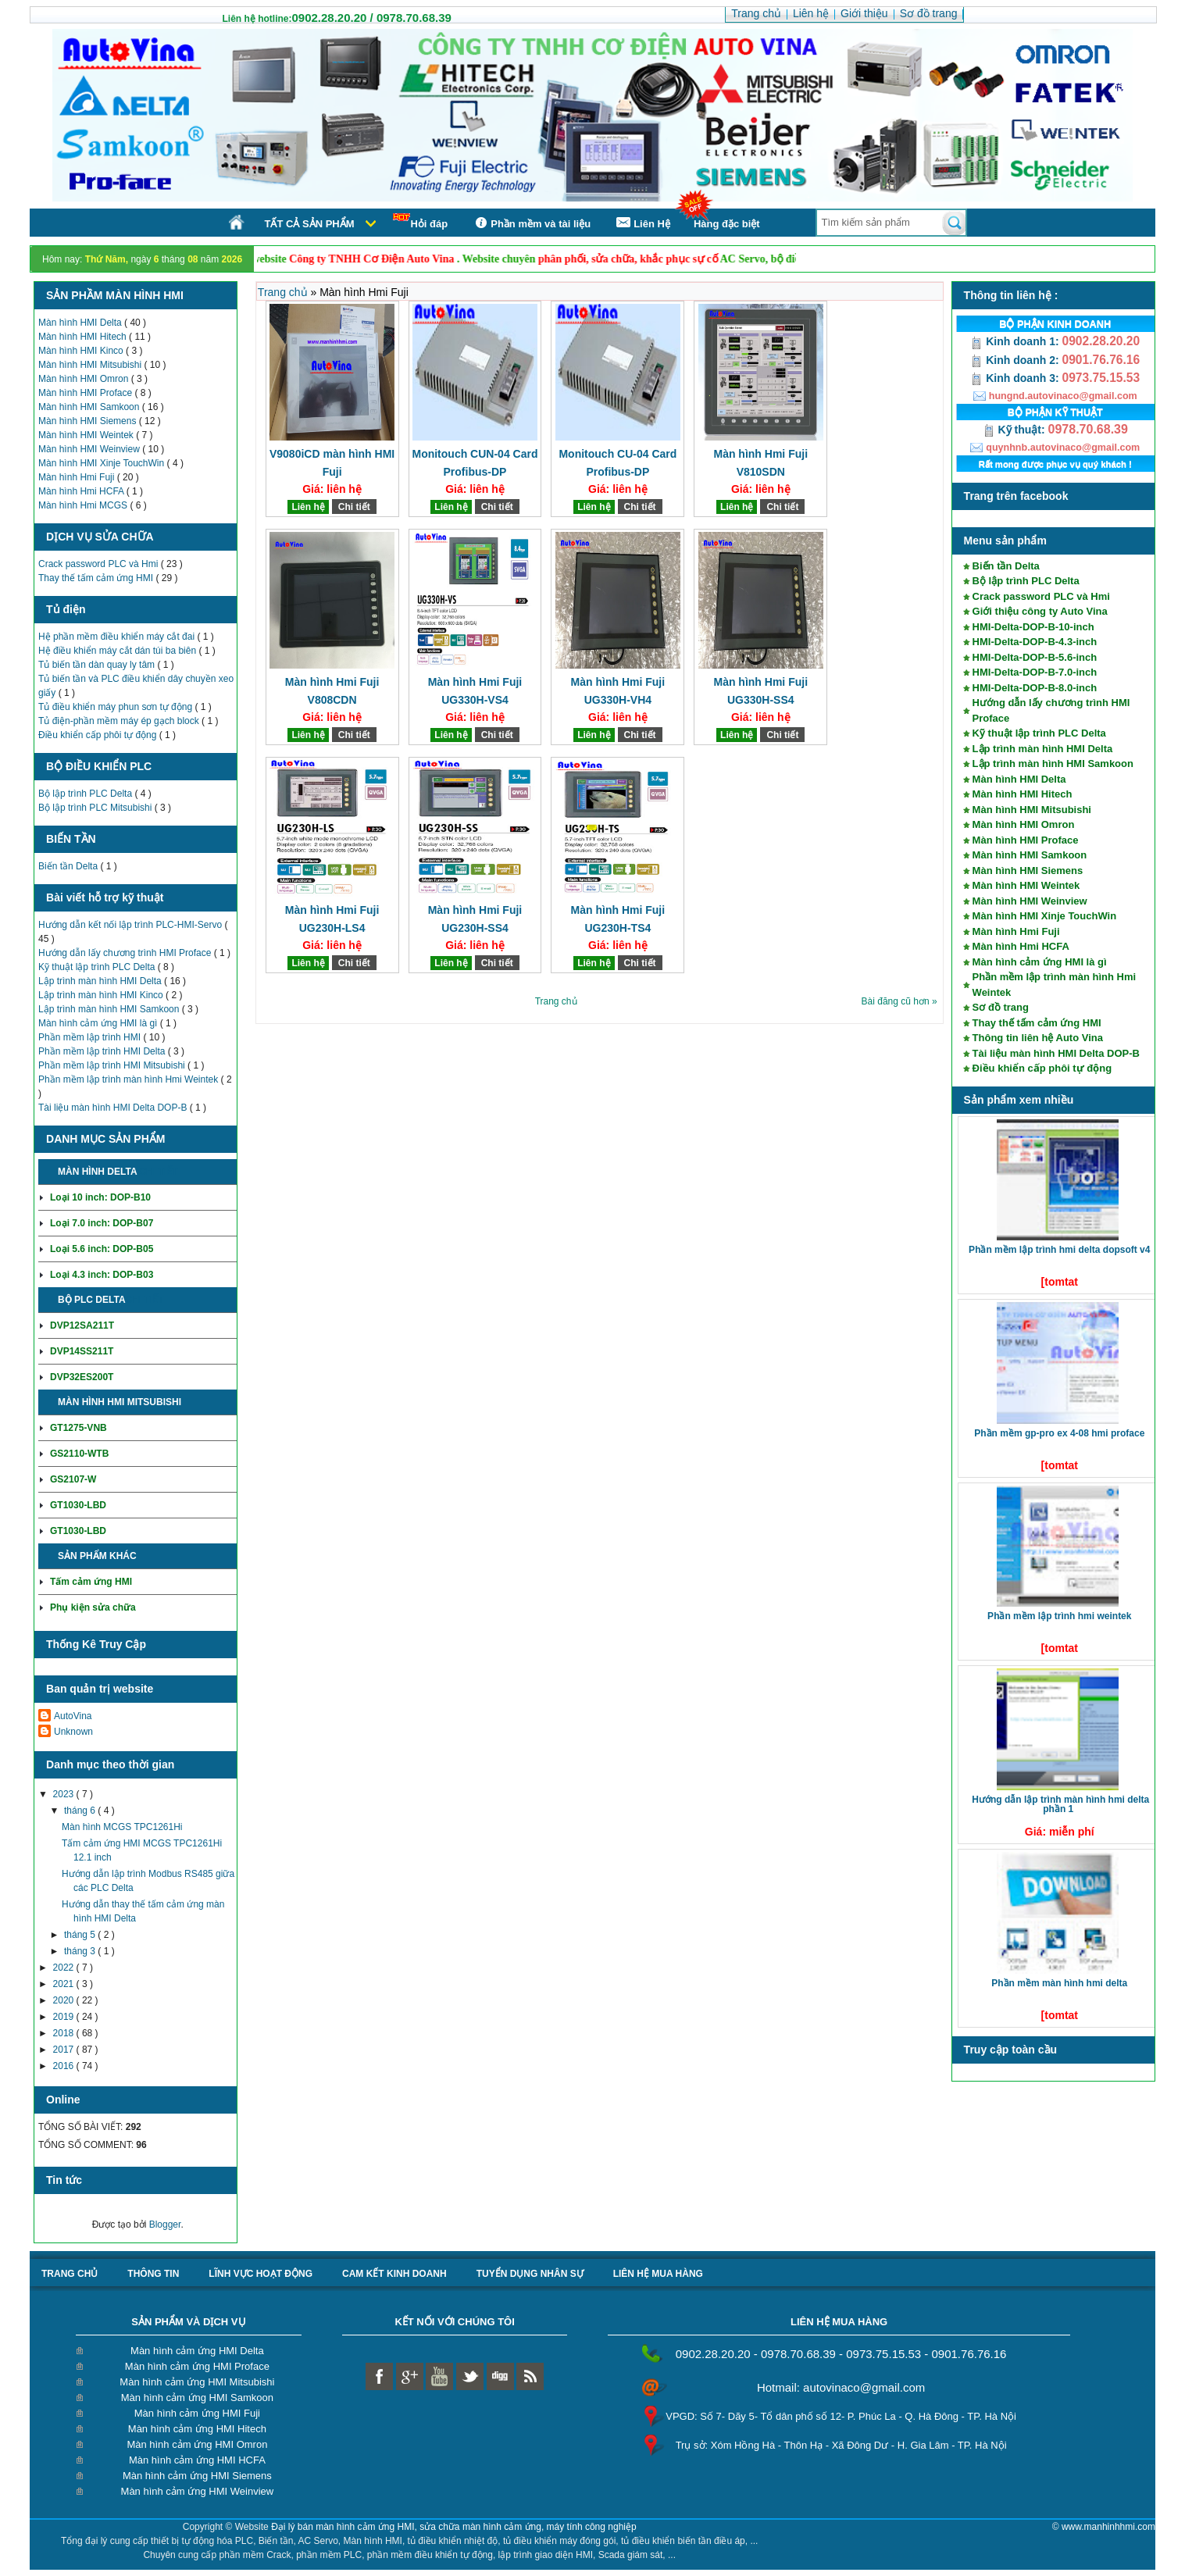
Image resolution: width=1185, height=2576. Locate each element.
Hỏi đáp (420, 221)
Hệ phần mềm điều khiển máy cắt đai (117, 636)
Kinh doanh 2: (1016, 360)
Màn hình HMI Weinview (90, 449)
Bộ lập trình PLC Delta (86, 793)
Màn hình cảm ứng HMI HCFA (197, 2460)
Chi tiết (158, 1171)
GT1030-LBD (78, 1505)
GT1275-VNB (78, 1427)
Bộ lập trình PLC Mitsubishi (96, 807)
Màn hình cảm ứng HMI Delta (197, 2351)
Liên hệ (307, 506)
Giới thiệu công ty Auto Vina (1040, 611)
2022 (65, 1967)
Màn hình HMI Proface (86, 392)
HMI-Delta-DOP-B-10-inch (1033, 627)
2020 (65, 2000)
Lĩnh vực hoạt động (260, 2273)
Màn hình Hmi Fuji (77, 477)
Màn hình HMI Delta (81, 322)
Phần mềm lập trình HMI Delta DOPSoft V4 (1059, 1249)
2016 (65, 2065)
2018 (65, 2033)
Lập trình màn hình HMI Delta (101, 981)
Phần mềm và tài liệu (531, 223)
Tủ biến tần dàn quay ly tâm (97, 664)
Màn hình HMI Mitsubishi (91, 364)
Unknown (73, 1731)
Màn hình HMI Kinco (82, 350)
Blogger (165, 2224)
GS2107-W (73, 1479)
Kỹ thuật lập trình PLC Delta (98, 967)
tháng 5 (81, 1934)
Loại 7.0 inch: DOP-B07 (101, 1223)
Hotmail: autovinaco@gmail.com (841, 2387)
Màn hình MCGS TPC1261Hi (122, 1826)
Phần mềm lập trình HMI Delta (103, 1051)
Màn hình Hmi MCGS (84, 505)
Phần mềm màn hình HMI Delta (1059, 1983)
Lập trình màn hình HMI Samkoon (110, 1009)
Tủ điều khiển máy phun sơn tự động (116, 706)
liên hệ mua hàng (658, 2273)
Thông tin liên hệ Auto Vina (1038, 1038)
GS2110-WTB (79, 1453)
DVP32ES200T (81, 1377)
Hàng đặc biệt (727, 224)
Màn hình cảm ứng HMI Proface (197, 2366)
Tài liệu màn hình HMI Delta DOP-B (114, 1107)
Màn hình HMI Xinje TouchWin (102, 463)
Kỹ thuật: (1015, 429)
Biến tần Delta (69, 866)
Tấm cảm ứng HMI (91, 1581)
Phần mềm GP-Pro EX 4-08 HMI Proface (1059, 1433)
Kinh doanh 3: (1016, 378)
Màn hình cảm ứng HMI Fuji (197, 2413)
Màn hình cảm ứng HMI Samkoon (197, 2397)
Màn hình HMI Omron (84, 378)
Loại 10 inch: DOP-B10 (100, 1197)
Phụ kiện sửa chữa (93, 1607)
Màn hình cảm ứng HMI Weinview (197, 2491)
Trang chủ (284, 292)
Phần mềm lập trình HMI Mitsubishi (112, 1065)
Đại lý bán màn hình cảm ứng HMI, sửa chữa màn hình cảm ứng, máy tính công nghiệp (454, 2526)
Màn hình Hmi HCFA (82, 491)
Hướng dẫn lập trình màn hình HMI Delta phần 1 (1060, 1804)
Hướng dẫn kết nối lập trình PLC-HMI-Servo (131, 924)
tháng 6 (81, 1810)
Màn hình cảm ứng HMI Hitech (197, 2429)
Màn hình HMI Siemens (88, 421)
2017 (65, 2049)
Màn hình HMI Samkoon (90, 406)
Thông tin (153, 2273)
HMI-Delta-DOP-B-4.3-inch (1035, 642)
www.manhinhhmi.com (1108, 2526)
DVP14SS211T (81, 1351)
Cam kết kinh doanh (394, 2273)
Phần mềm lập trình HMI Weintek (1059, 1616)
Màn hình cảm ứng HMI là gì (99, 1023)
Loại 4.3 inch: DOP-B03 (101, 1274)
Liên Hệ (642, 223)
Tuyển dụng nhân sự (530, 2273)
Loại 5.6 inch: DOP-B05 (101, 1248)
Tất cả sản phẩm (309, 224)
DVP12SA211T (82, 1325)
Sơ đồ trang (1001, 1007)
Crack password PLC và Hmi (99, 563)
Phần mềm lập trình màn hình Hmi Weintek (129, 1079)
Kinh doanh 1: (1016, 341)
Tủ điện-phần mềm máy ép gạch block (120, 720)
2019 (65, 2016)
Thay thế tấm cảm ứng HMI (96, 578)
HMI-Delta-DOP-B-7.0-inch (1035, 672)
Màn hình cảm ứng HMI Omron (197, 2444)
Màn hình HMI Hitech (83, 336)
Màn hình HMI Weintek (87, 435)
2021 (65, 1983)
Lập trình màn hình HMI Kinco (102, 995)
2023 (65, 1794)
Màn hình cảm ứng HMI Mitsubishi (197, 2382)
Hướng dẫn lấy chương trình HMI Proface (126, 952)
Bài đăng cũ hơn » (899, 1001)
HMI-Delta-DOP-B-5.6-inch (1035, 657)
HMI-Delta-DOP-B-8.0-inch (1035, 688)
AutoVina (73, 1716)
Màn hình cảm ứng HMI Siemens (197, 2475)
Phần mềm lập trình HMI (90, 1037)
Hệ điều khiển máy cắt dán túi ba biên (118, 650)
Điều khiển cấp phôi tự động (98, 735)
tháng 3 (81, 1951)
